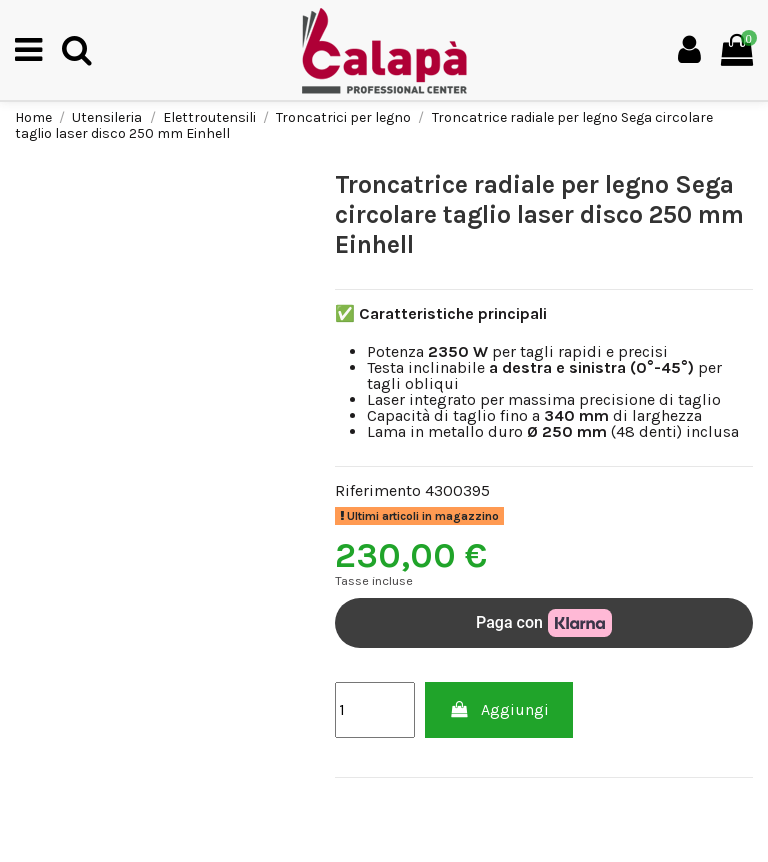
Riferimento (378, 491)
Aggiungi (499, 709)
